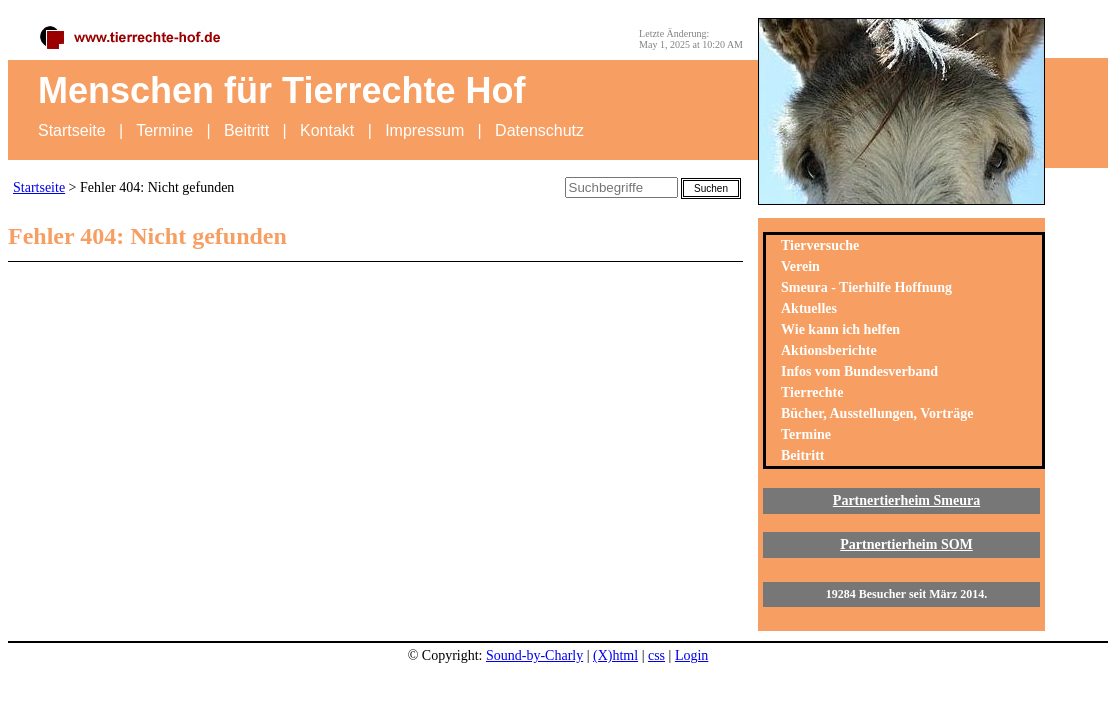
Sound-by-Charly (534, 655)
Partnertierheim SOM (906, 544)
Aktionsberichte (829, 350)
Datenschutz (539, 130)
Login (691, 655)
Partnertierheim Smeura (906, 500)
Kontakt (327, 130)
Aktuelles (809, 308)
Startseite (72, 130)
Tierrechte (812, 392)
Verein (800, 266)
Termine (164, 130)
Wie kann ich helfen (840, 329)
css (656, 655)
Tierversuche (820, 245)
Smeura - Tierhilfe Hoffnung (866, 287)
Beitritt (246, 130)
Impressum (424, 130)
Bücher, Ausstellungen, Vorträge (877, 413)
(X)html (615, 655)
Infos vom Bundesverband (859, 371)
